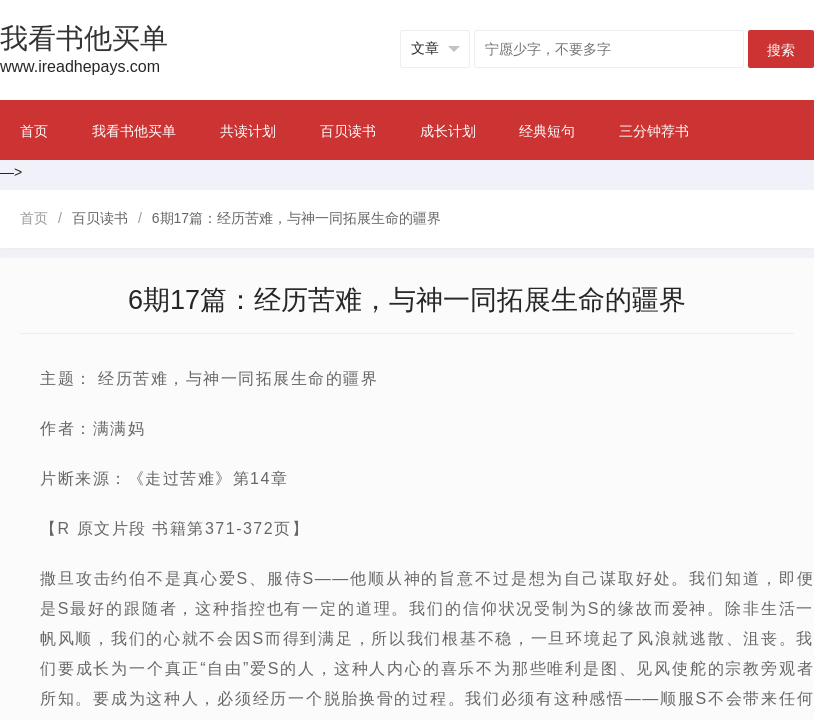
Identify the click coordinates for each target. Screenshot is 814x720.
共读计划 (248, 131)
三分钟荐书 (654, 131)
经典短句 (547, 131)
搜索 (781, 50)
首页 (34, 131)
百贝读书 (348, 131)
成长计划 (448, 131)
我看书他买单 (134, 131)
